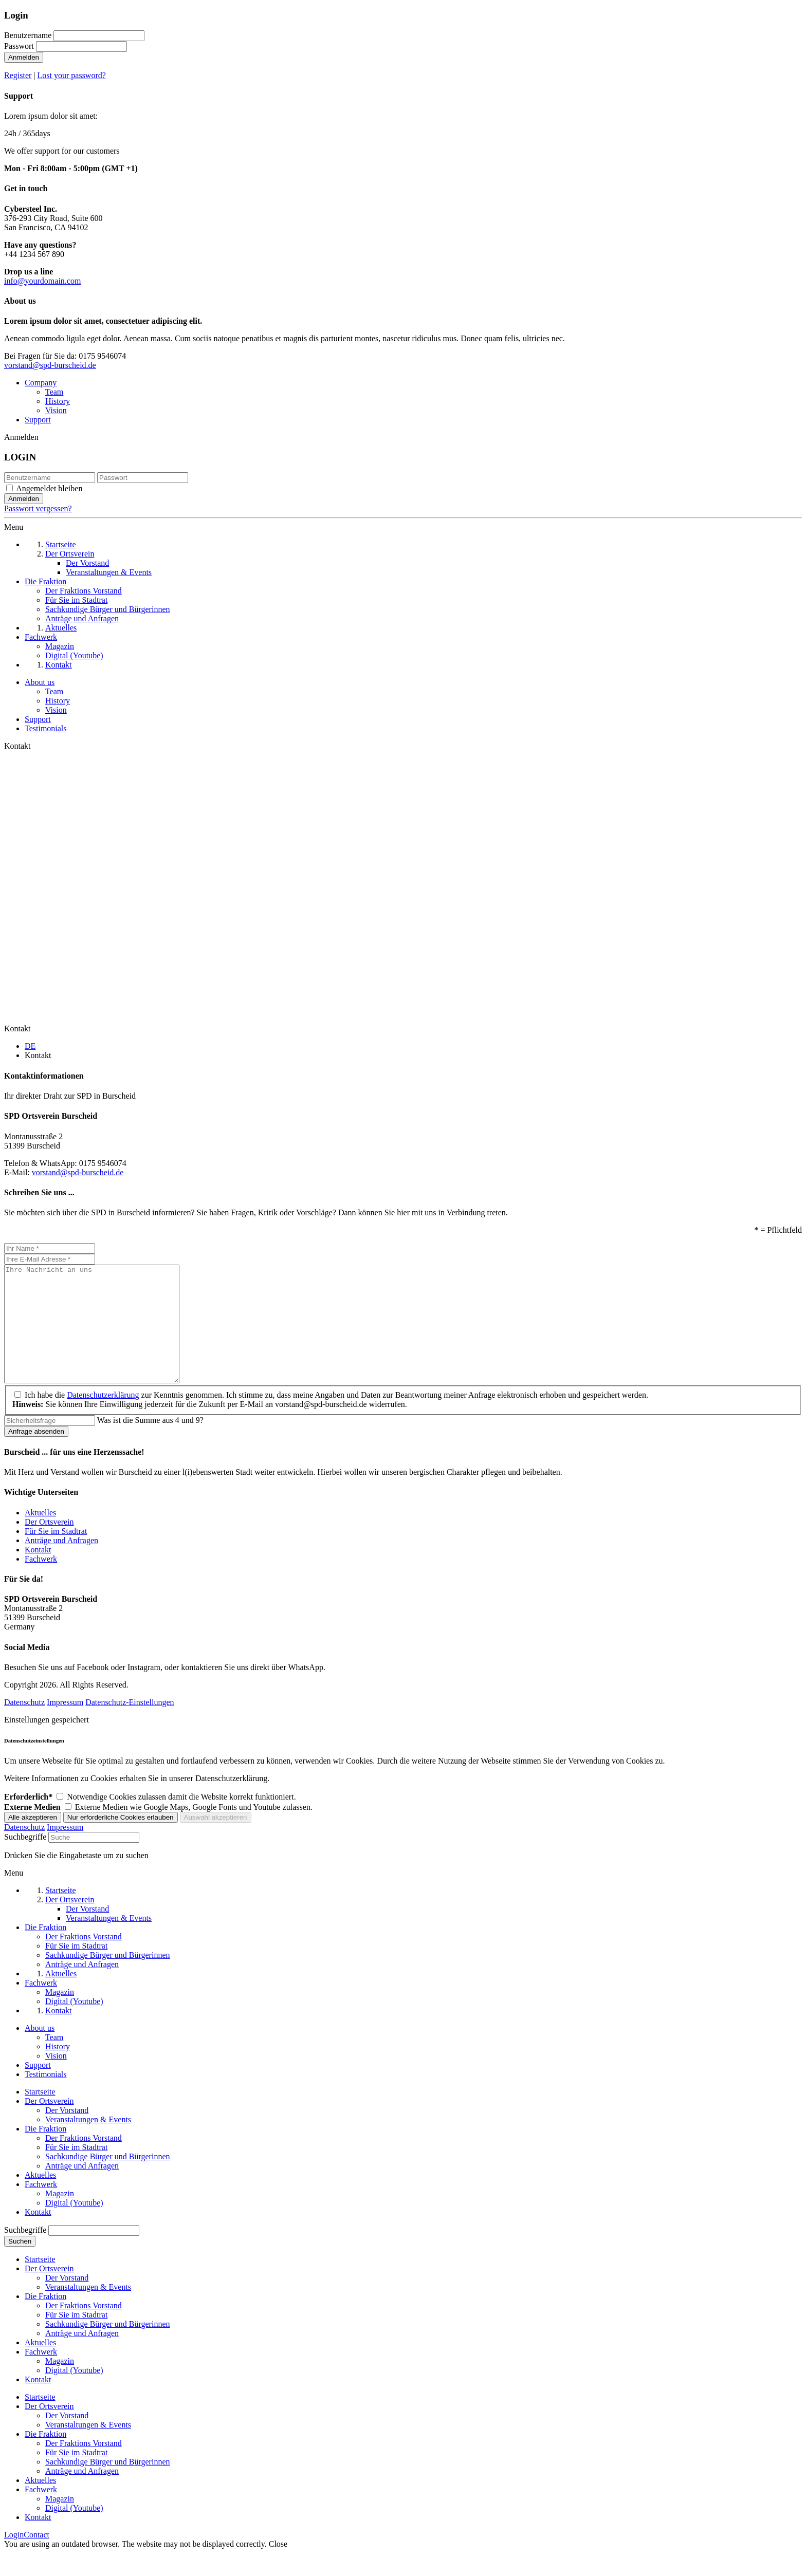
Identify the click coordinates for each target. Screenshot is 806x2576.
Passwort (19, 46)
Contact (36, 2557)
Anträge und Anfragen (61, 1563)
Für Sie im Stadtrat (56, 1554)
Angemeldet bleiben (49, 488)
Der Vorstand (66, 2133)
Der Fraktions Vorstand (83, 2161)
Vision (56, 410)
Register (17, 75)
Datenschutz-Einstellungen (129, 1725)
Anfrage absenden (36, 1454)
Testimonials (46, 728)
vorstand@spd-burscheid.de (50, 365)
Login (14, 2557)
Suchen (19, 2264)
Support (38, 419)
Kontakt (38, 1572)
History (57, 401)
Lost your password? (72, 75)
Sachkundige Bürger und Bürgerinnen (107, 2179)
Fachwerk (41, 1582)
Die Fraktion (45, 2151)
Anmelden (23, 57)
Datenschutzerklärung (103, 1418)
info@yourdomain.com (42, 280)
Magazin (59, 2216)
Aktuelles (40, 1535)
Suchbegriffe (25, 1860)
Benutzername (27, 35)
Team (54, 391)
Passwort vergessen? (38, 508)
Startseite (40, 2114)
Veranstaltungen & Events (88, 2142)
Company (41, 382)
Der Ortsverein (49, 1545)
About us (39, 682)
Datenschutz (24, 1725)
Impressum (65, 1725)
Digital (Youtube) (74, 2225)
